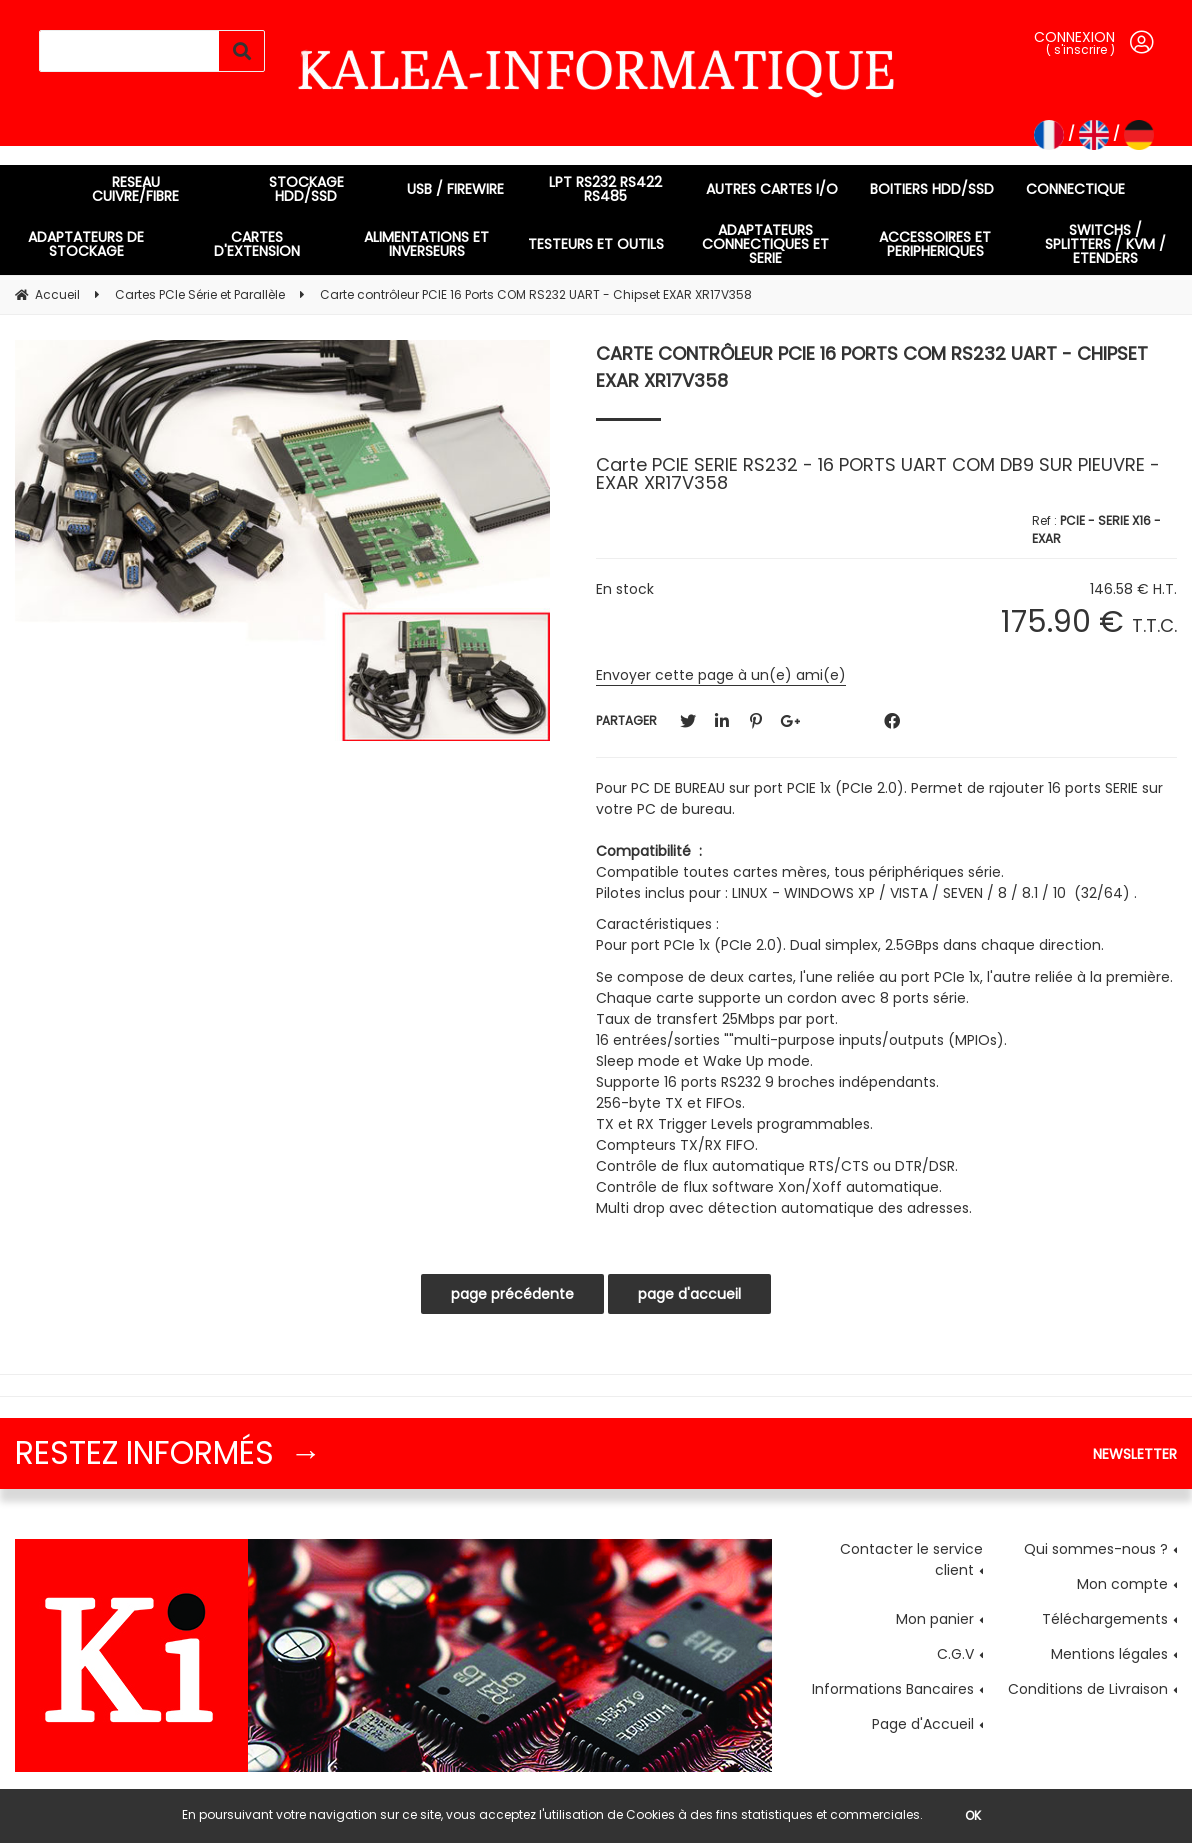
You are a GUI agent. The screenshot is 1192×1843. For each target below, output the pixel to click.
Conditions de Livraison (1088, 1689)
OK (973, 1815)
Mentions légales (1109, 1654)
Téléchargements (1105, 1619)
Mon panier (935, 1619)
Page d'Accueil (923, 1724)
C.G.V (955, 1654)
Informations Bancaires (893, 1689)
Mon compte (1122, 1584)
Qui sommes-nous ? (1096, 1549)
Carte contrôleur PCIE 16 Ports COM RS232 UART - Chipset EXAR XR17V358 (872, 367)
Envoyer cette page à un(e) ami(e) (721, 675)
